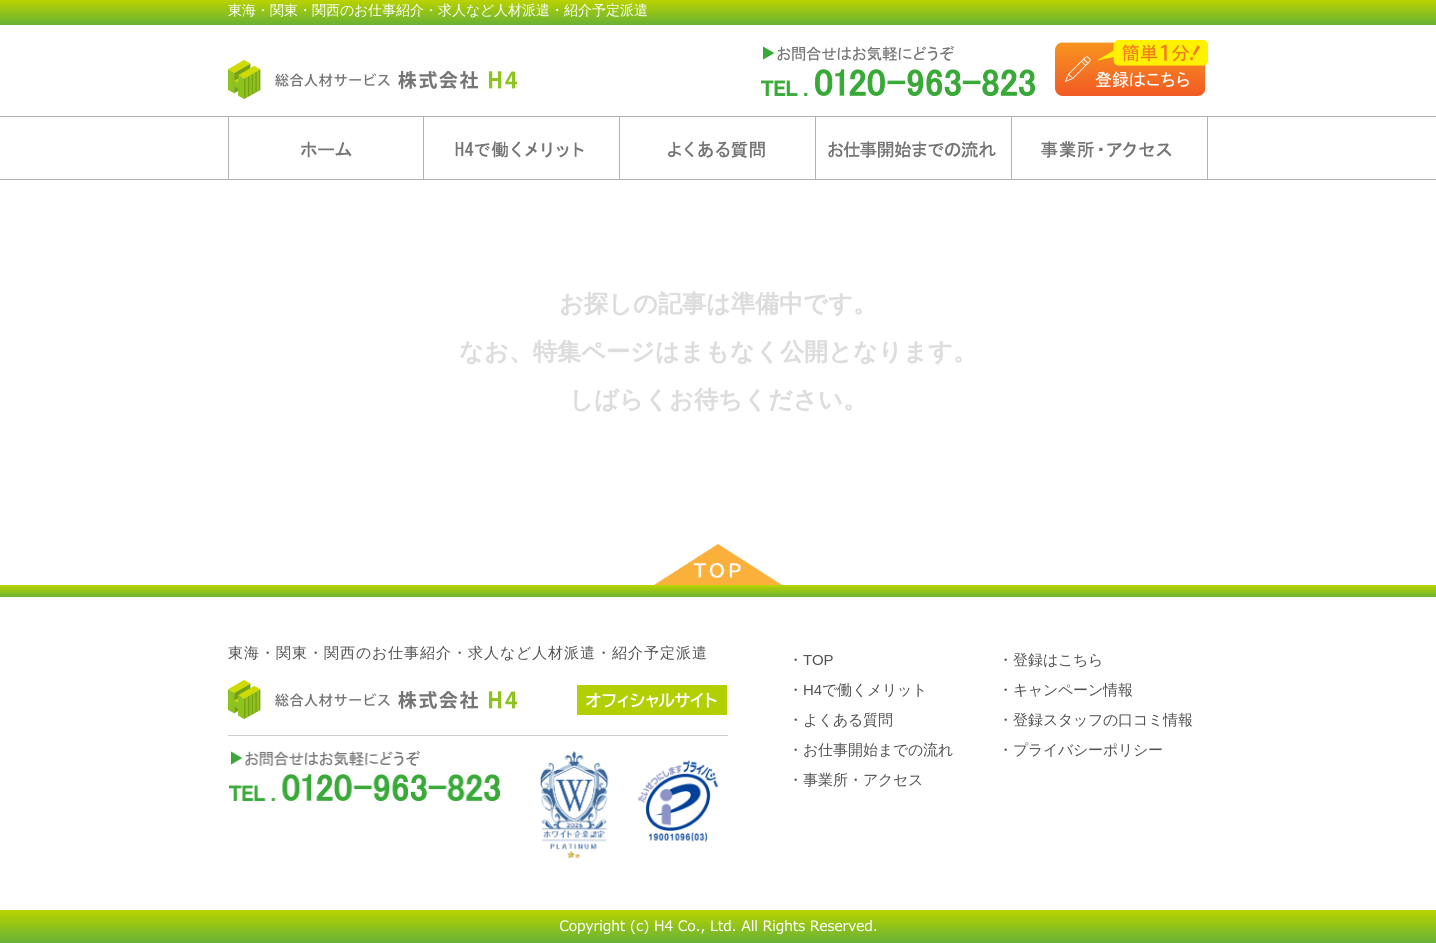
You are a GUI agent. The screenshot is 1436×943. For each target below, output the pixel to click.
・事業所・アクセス (855, 779)
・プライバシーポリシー (1080, 749)
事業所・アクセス (1109, 148)
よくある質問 (717, 148)
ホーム (326, 148)
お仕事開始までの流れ (913, 148)
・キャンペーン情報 (1065, 689)
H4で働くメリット (521, 148)
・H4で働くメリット (857, 689)
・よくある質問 (840, 719)
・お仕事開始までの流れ (870, 749)
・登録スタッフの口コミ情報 (1095, 719)
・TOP (811, 659)
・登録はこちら (1050, 659)
